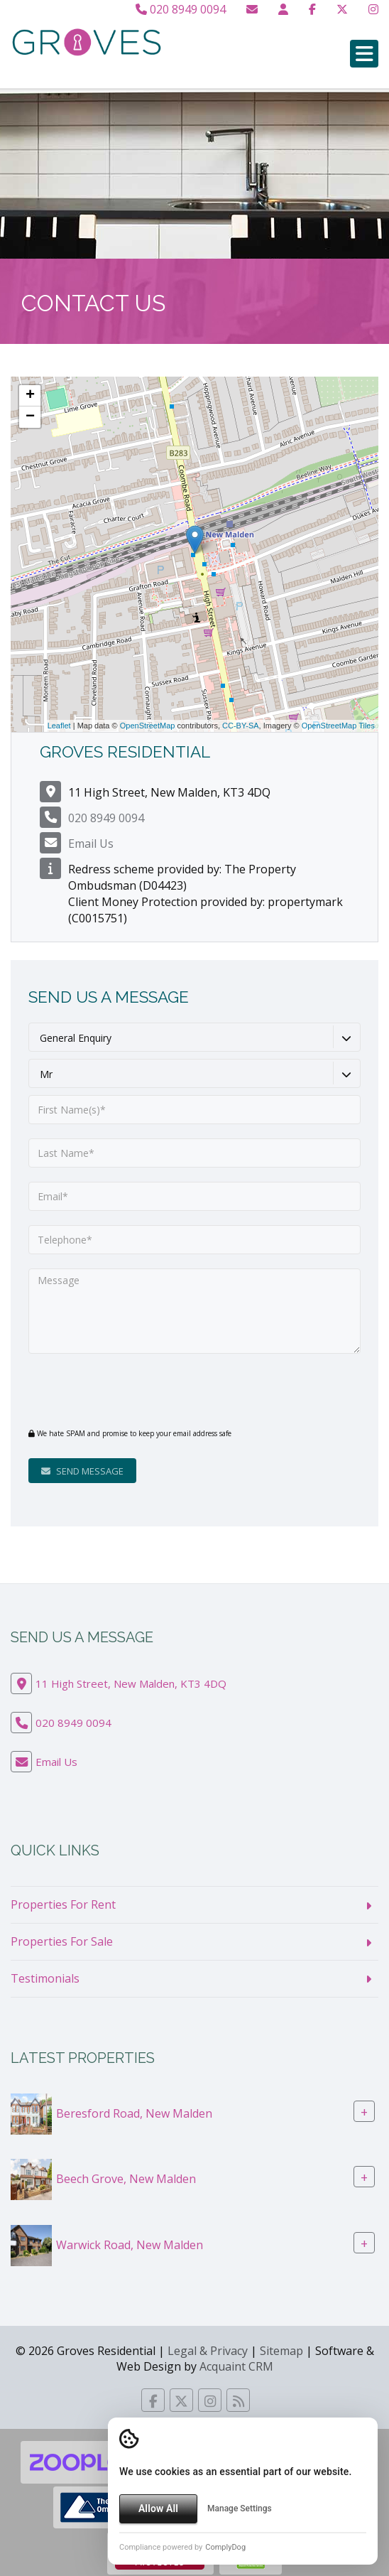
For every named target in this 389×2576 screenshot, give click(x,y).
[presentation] (114, 1390)
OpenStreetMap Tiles (338, 725)
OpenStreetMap (147, 725)
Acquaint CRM (236, 2366)
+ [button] (30, 395)
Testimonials (45, 1978)
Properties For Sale (62, 1941)
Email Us (91, 843)
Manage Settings (239, 2508)
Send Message (82, 1471)
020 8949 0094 (181, 9)
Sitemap (281, 2351)
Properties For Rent (63, 1904)
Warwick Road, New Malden (129, 2244)
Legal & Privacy (208, 2351)
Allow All (158, 2508)
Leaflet (59, 725)
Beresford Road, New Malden (134, 2113)
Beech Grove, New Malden (126, 2179)
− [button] (30, 417)
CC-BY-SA (240, 725)
